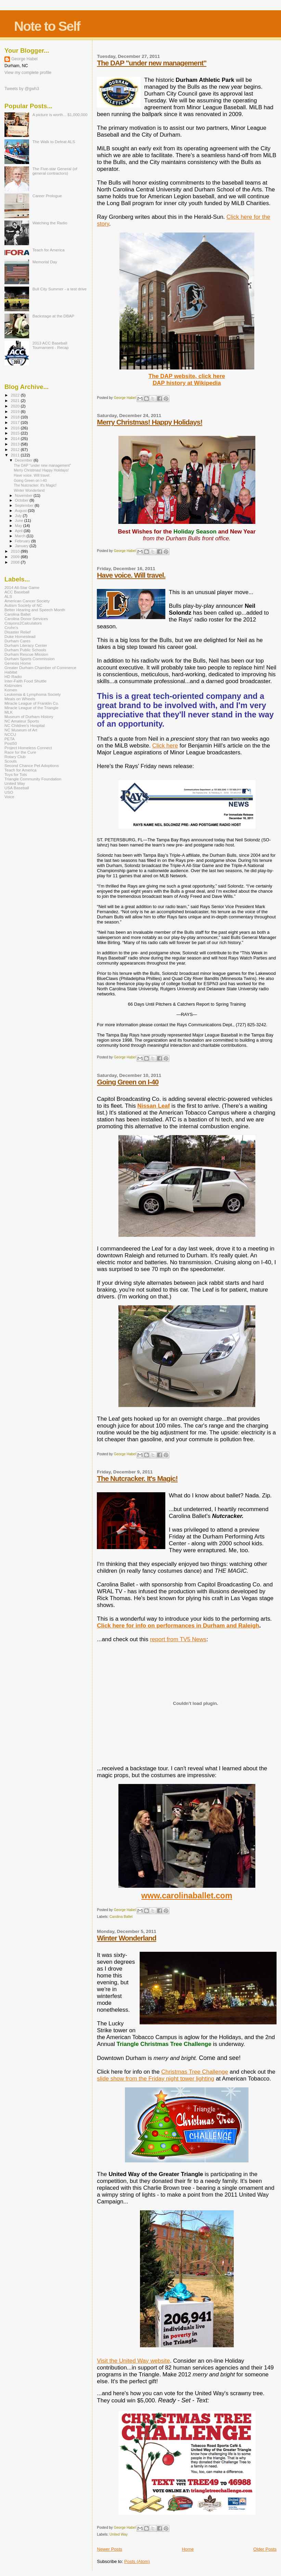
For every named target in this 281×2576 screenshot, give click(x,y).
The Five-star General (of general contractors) (55, 170)
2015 (16, 433)
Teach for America (49, 250)
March (21, 536)
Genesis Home (17, 663)
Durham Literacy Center (25, 645)
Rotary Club (15, 756)
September (25, 505)
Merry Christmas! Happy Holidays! (149, 422)
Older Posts (265, 2549)
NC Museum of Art (20, 730)
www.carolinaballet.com (186, 1895)
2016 (16, 428)
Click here (165, 745)
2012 (16, 449)
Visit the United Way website (133, 2361)
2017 (16, 422)
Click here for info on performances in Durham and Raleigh (178, 1625)
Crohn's (11, 627)
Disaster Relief (17, 632)
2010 (16, 551)
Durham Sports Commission (29, 658)
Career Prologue (47, 195)
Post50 (10, 743)
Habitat (10, 672)
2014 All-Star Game (21, 587)
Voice (9, 796)
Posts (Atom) (137, 2561)
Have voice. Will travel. (131, 575)
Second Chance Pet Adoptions (31, 765)
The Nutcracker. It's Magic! (137, 1478)
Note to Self (47, 26)
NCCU (10, 734)
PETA (9, 739)
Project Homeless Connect (28, 747)
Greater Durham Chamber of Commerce (40, 667)
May (19, 526)
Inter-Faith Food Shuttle (25, 681)
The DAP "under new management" (151, 63)
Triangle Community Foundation (32, 779)
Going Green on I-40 (127, 1082)
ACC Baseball (16, 592)
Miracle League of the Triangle (31, 707)
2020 (16, 406)
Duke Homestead (20, 636)
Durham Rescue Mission (26, 654)
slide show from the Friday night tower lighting (155, 2078)
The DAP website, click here (187, 376)
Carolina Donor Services (26, 618)
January (22, 546)
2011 (16, 455)
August (21, 510)
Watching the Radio (50, 223)
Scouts (10, 761)
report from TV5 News (178, 1639)
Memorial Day (45, 262)
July (19, 516)
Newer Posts (109, 2549)
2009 (16, 556)
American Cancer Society (27, 601)
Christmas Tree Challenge (194, 2072)
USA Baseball (16, 788)
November (24, 495)
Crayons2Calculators (23, 623)
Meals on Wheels (19, 698)
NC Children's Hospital (24, 725)
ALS (8, 596)
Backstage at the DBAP (53, 316)
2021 (16, 400)
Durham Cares (17, 641)
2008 (16, 562)
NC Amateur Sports (21, 721)
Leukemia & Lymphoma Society (32, 694)
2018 (16, 417)
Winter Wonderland (126, 1938)
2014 (16, 438)
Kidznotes (13, 685)
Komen (10, 690)
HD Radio (13, 676)
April (19, 531)
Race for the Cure (20, 752)
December (24, 460)
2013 (16, 444)
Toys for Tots (15, 774)
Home (188, 2549)
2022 (16, 395)
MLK (8, 712)
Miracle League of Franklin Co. (31, 703)
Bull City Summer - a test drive (60, 289)
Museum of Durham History (28, 716)
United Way (119, 2534)
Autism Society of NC (23, 605)
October (22, 500)
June (19, 520)
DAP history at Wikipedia (187, 383)
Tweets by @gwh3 (21, 88)
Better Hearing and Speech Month (34, 609)
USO (8, 792)
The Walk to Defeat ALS (54, 141)
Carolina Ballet (121, 1917)
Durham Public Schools (25, 650)
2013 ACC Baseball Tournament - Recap (51, 345)
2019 (16, 411)
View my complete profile (27, 72)
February (23, 541)
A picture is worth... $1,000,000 (60, 114)
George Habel (24, 58)
